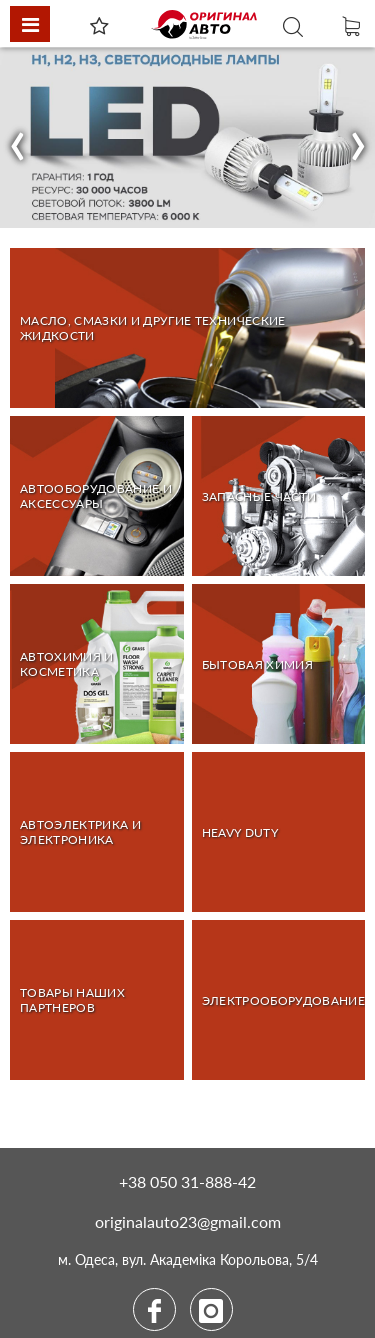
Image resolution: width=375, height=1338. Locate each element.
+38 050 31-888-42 (187, 1181)
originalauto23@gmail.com (188, 1221)
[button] (18, 138)
